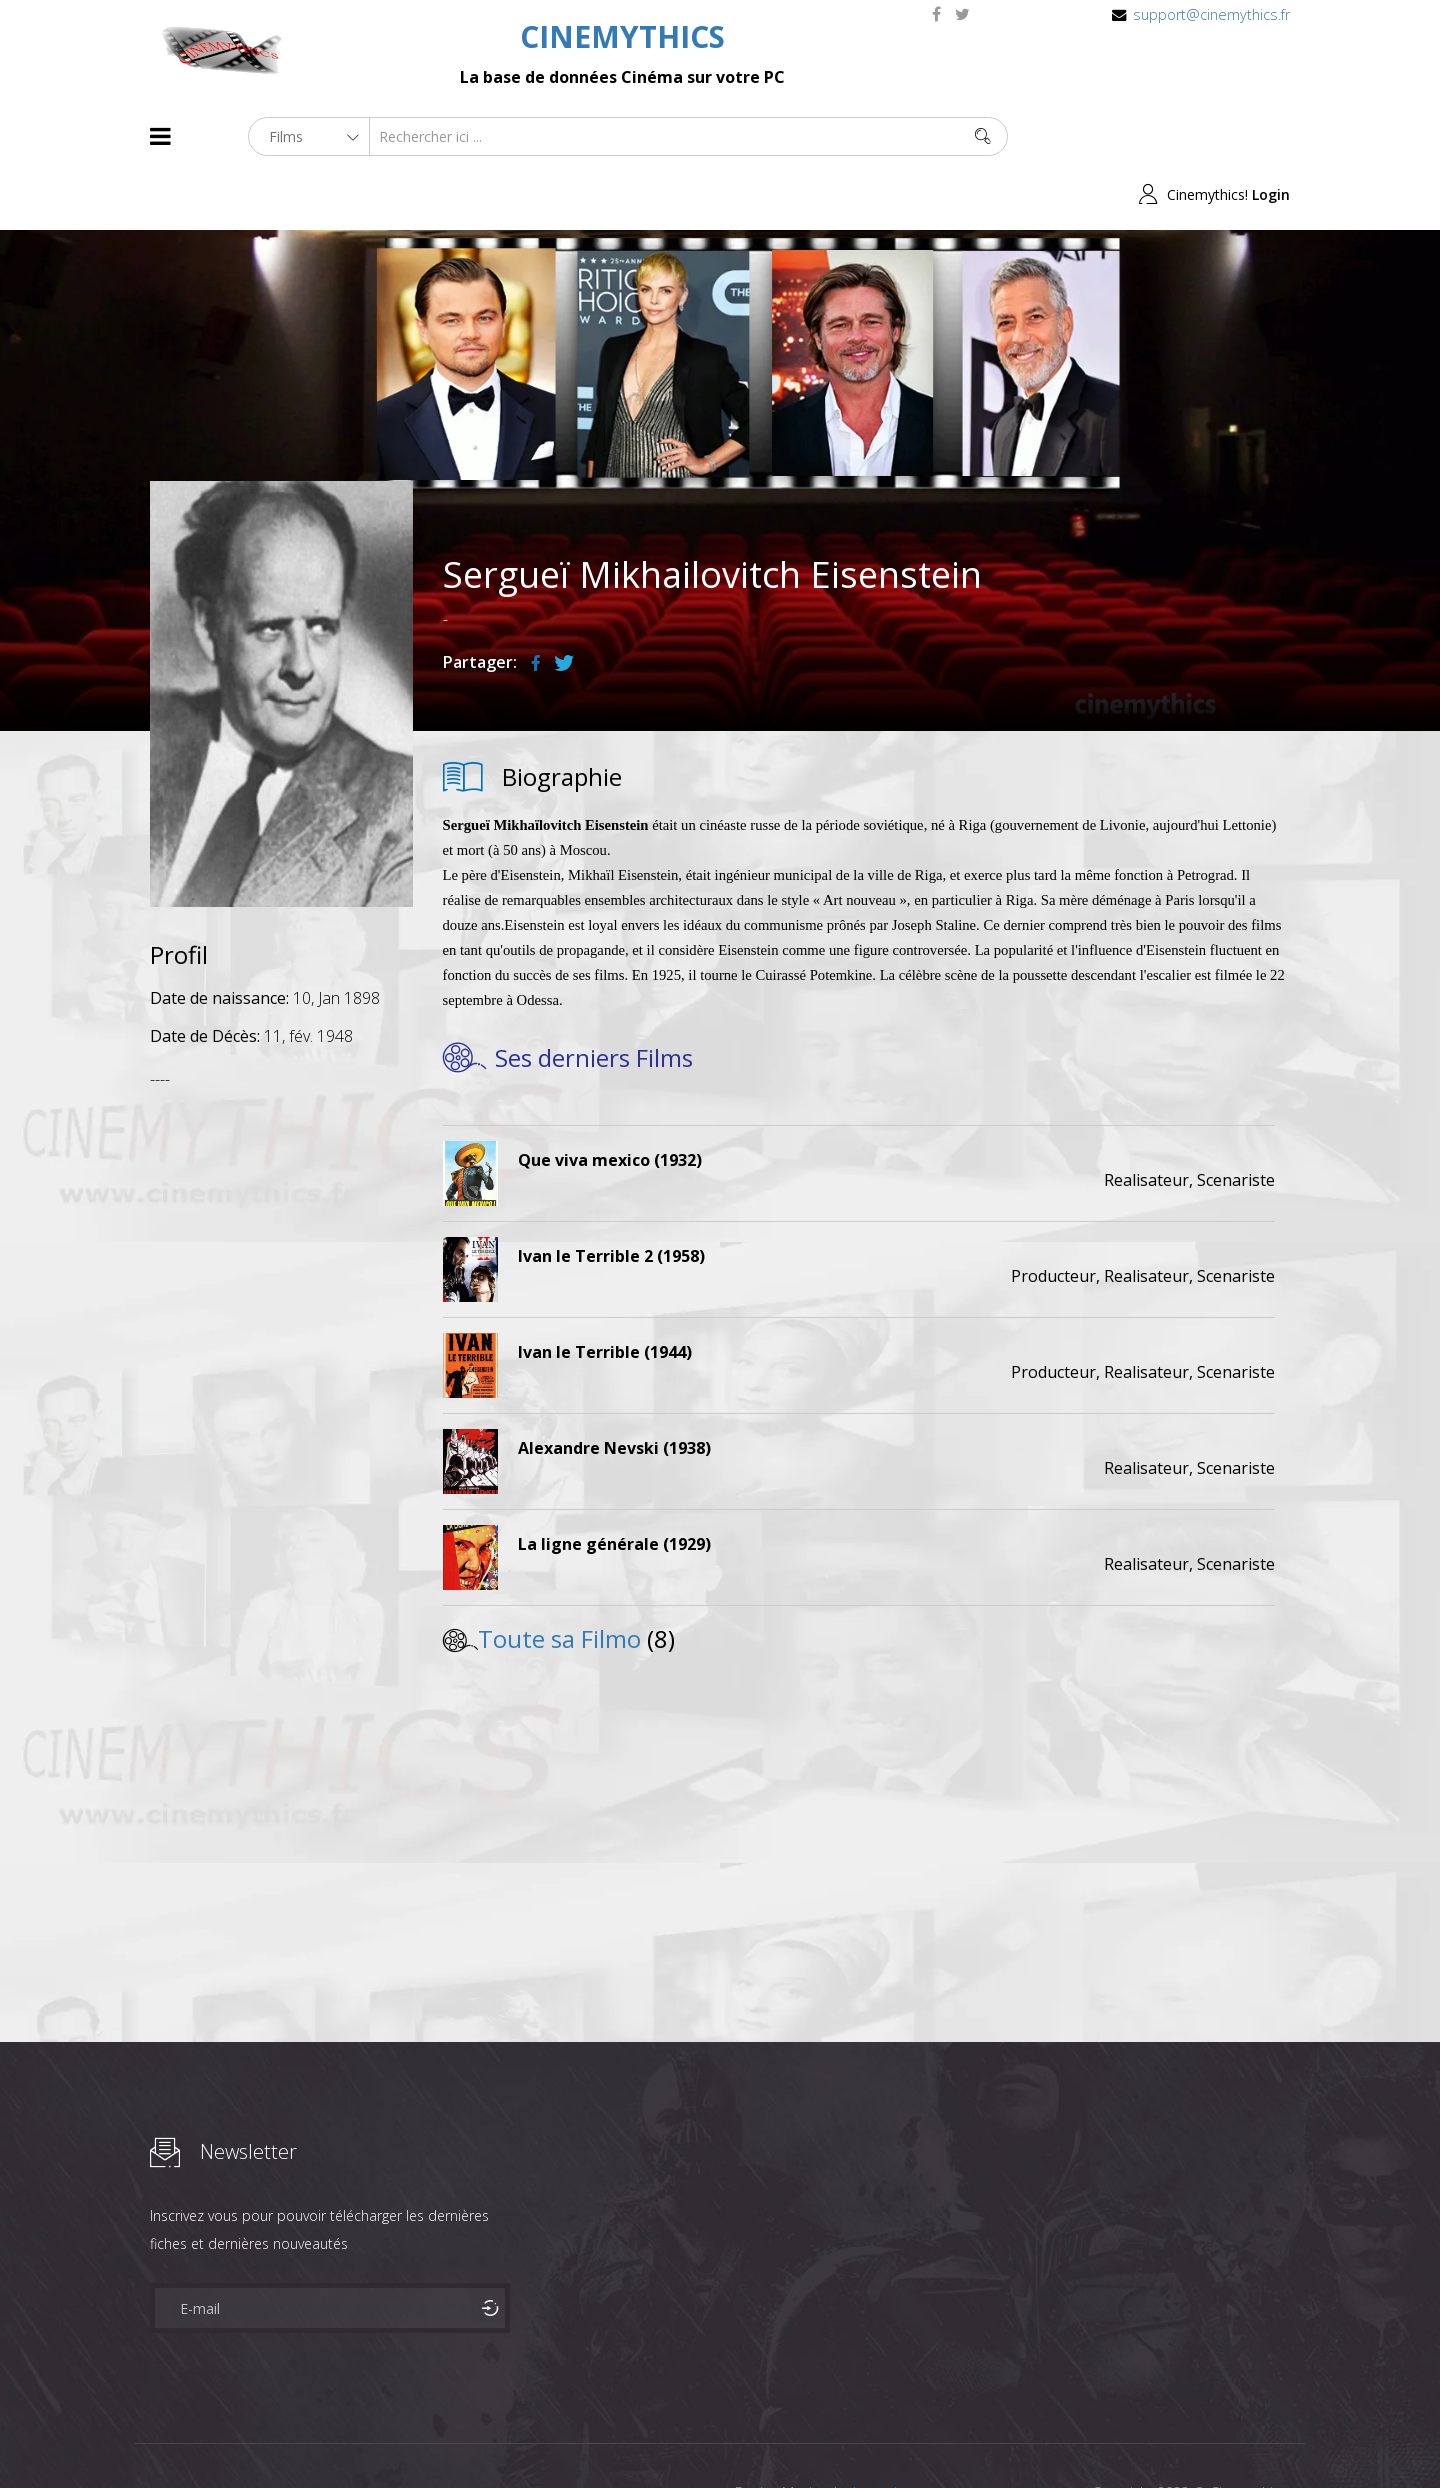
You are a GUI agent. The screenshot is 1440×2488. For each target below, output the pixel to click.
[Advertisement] (281, 1345)
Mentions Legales (388, 2436)
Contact (489, 2436)
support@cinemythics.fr (1211, 14)
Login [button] (1271, 136)
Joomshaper (892, 2434)
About (154, 2436)
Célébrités (279, 2436)
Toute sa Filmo (559, 1580)
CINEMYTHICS (622, 36)
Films (210, 2436)
